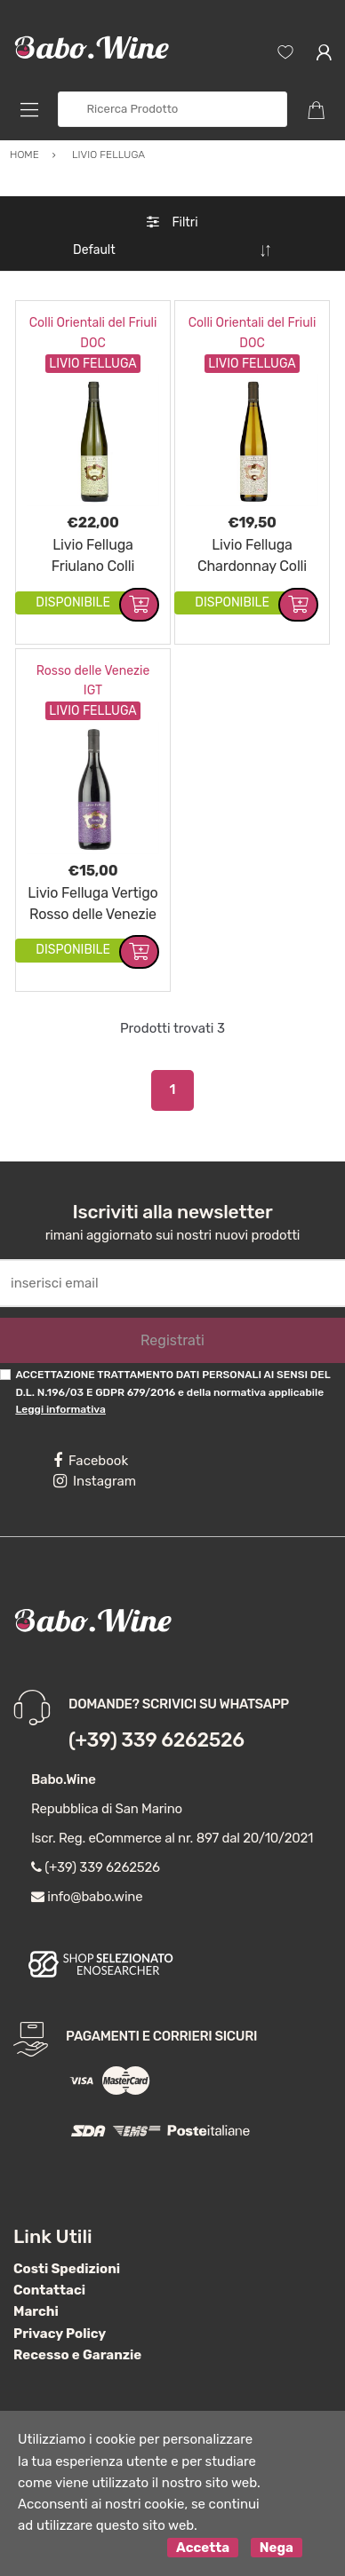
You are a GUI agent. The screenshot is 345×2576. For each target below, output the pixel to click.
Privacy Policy (59, 2334)
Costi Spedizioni (66, 2269)
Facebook (90, 1461)
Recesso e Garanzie (77, 2355)
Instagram (94, 1481)
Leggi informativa (60, 1409)
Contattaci (49, 2290)
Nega (276, 2548)
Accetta (202, 2548)
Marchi (36, 2311)
